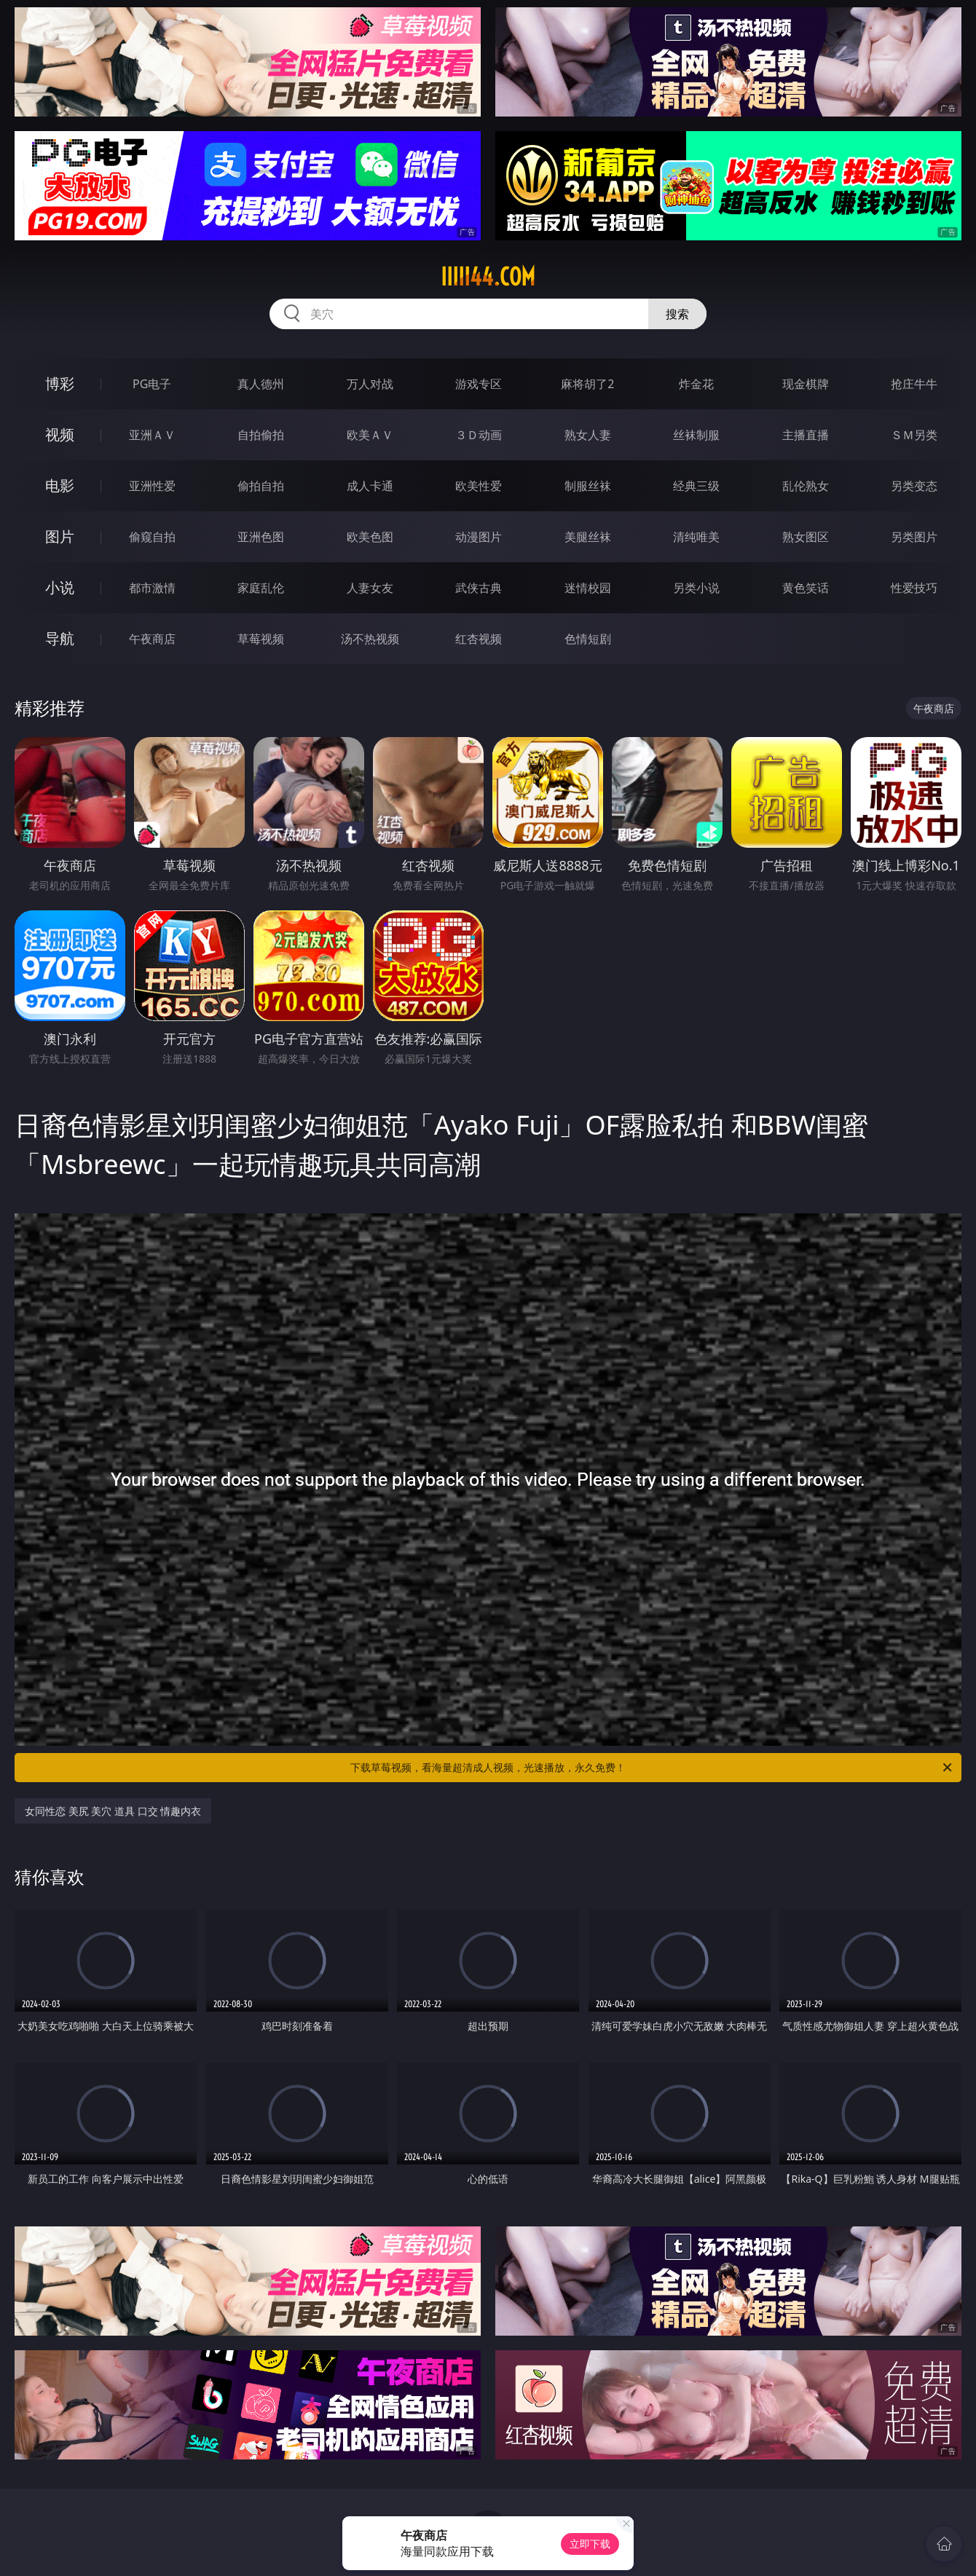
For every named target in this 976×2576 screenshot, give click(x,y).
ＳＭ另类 (914, 435)
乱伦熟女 (805, 486)
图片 (59, 536)
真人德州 (260, 384)
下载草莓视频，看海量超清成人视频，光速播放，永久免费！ (652, 1767)
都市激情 (152, 588)
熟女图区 (805, 537)
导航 (59, 638)
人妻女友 (370, 588)
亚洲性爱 (152, 486)
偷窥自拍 (152, 537)
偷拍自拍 (260, 486)
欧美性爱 (478, 486)
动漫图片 (478, 537)
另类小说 (696, 588)
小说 (59, 587)
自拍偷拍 (260, 435)
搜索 (677, 314)
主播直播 (805, 435)
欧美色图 (370, 537)
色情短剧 (587, 639)
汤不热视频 (370, 639)
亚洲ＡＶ (152, 435)
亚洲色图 (260, 537)
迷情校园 (587, 588)
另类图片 (914, 537)
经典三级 (696, 486)
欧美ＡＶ (370, 435)
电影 (59, 485)
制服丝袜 (587, 486)
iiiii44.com (488, 276)
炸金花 (696, 384)
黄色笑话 (805, 588)
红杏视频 (478, 639)
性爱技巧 (914, 588)
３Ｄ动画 (478, 435)
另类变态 (914, 486)
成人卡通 (370, 486)
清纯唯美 (696, 537)
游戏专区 (478, 384)
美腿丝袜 (587, 537)
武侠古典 (478, 588)
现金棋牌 (805, 384)
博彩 (59, 383)
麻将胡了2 (587, 384)
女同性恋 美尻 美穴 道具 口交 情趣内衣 (113, 1811)
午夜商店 (152, 639)
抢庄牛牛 (914, 384)
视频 (59, 434)
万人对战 (370, 384)
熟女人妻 (587, 435)
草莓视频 (260, 639)
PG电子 (152, 384)
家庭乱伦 (260, 588)
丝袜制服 (696, 435)
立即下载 (590, 2544)
